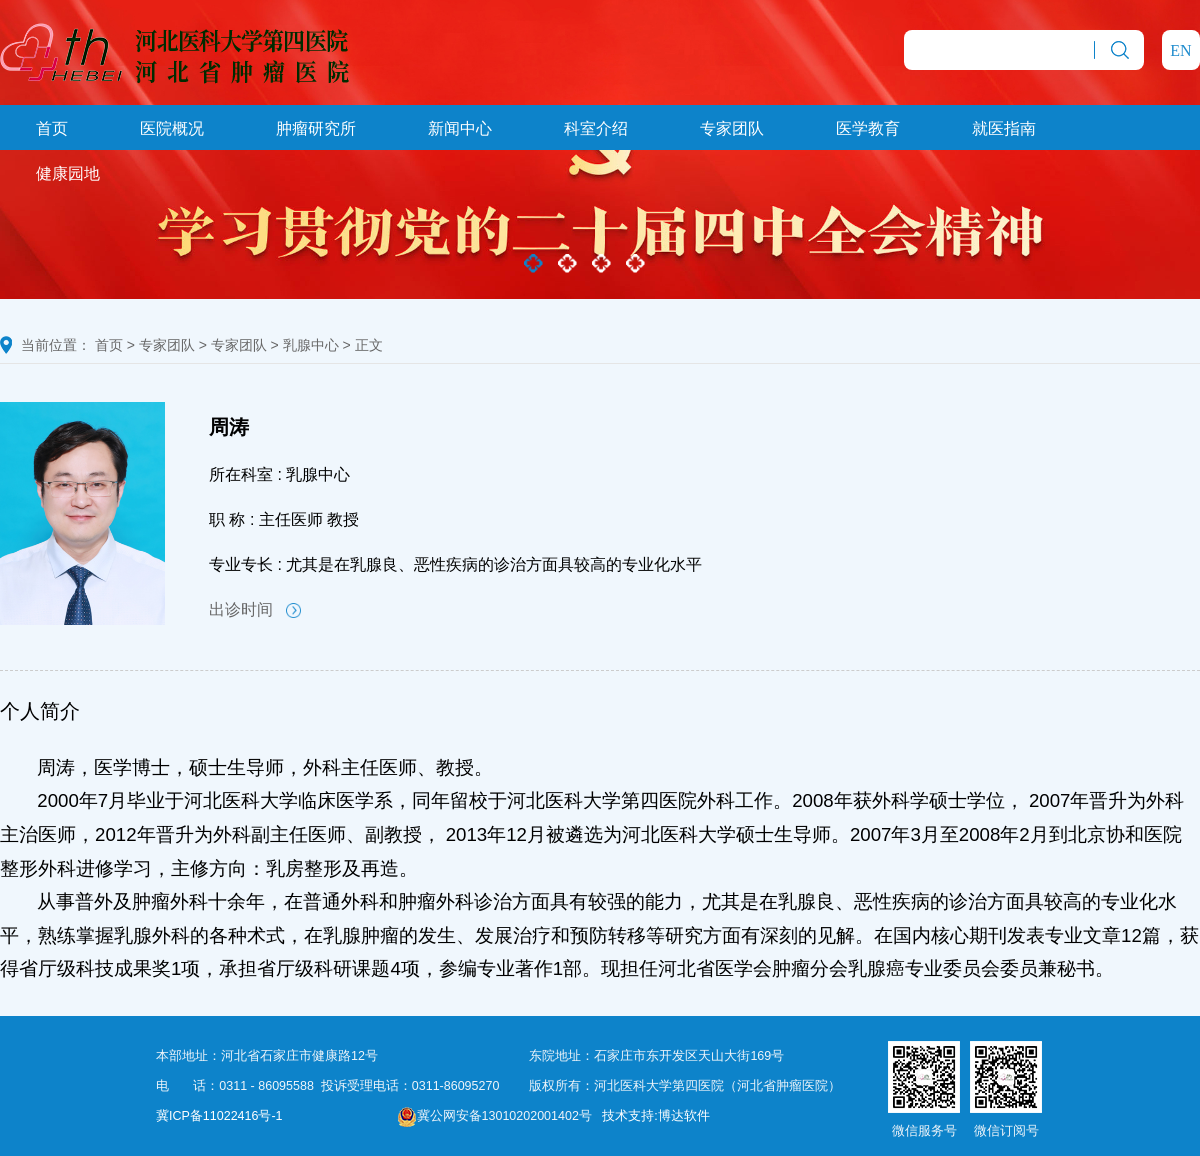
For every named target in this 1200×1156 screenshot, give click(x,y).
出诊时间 (255, 609)
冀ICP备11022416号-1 (219, 1116)
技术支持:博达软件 (655, 1116)
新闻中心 (460, 128)
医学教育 (868, 128)
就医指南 (1004, 128)
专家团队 (732, 128)
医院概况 (172, 128)
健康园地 (68, 173)
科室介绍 (596, 128)
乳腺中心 (311, 345)
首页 (52, 128)
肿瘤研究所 (316, 128)
